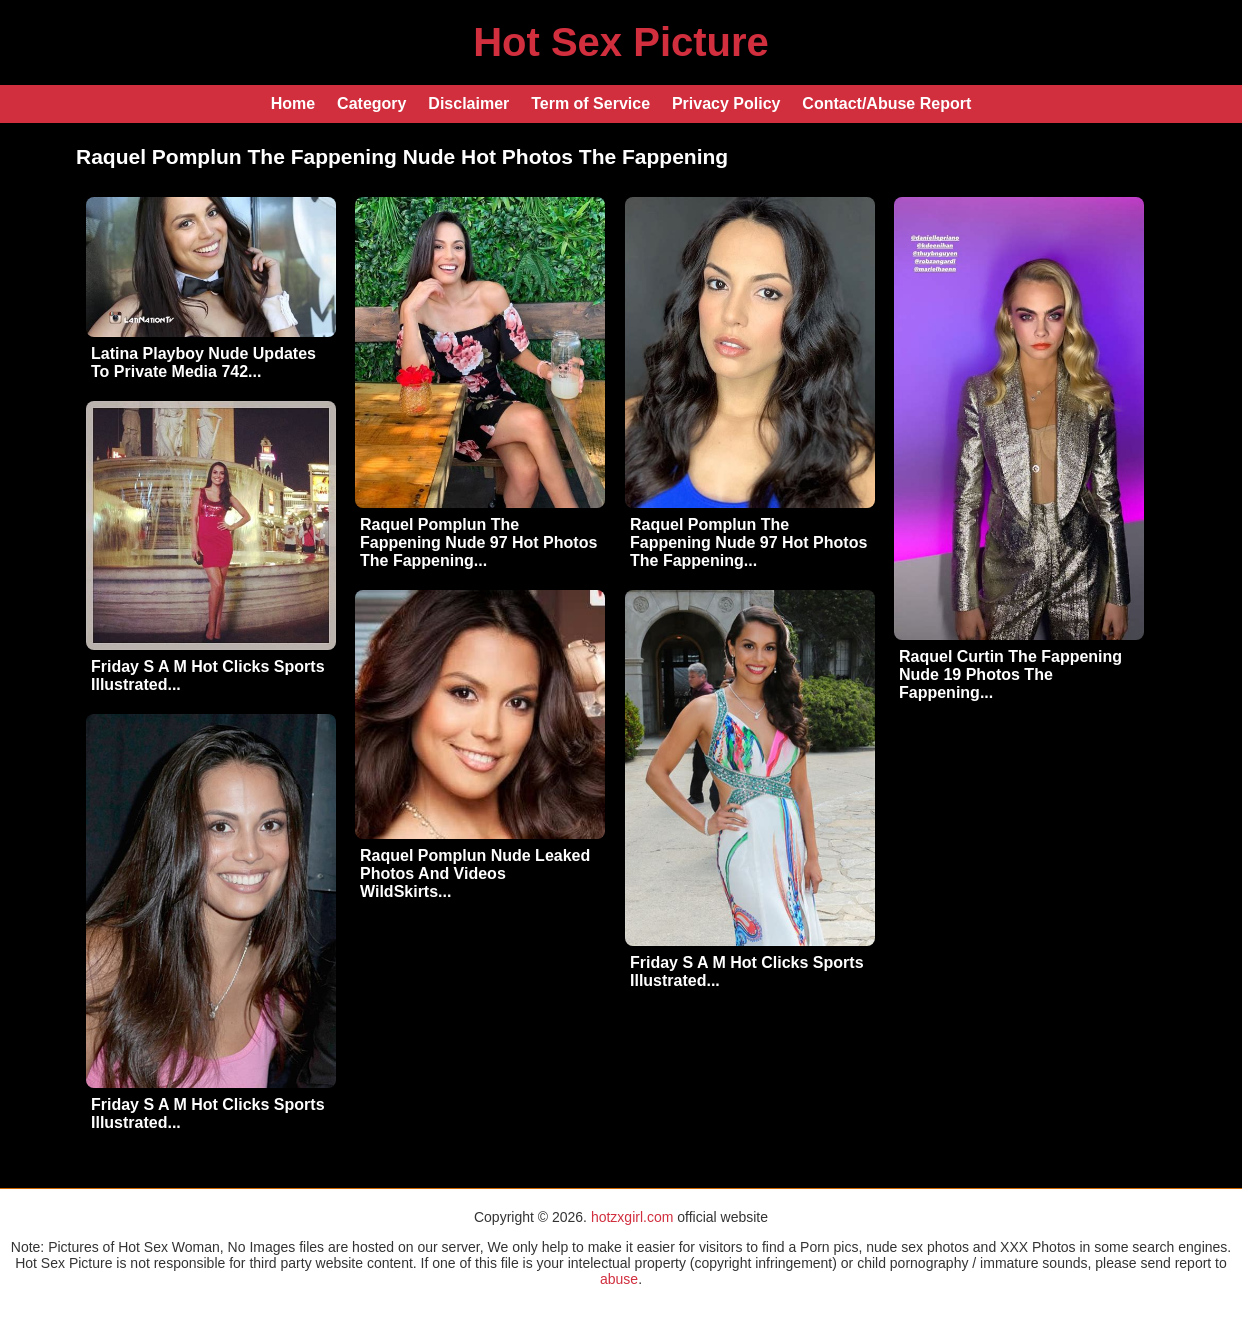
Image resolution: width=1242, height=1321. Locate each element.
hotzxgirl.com (632, 1217)
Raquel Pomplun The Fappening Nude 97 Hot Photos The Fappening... (478, 542)
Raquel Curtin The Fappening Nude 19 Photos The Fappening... (1010, 674)
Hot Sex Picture (621, 42)
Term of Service (590, 103)
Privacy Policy (726, 103)
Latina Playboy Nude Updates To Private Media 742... (203, 362)
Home (293, 103)
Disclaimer (468, 103)
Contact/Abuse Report (886, 103)
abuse (619, 1279)
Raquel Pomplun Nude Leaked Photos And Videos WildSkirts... (475, 873)
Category (371, 103)
